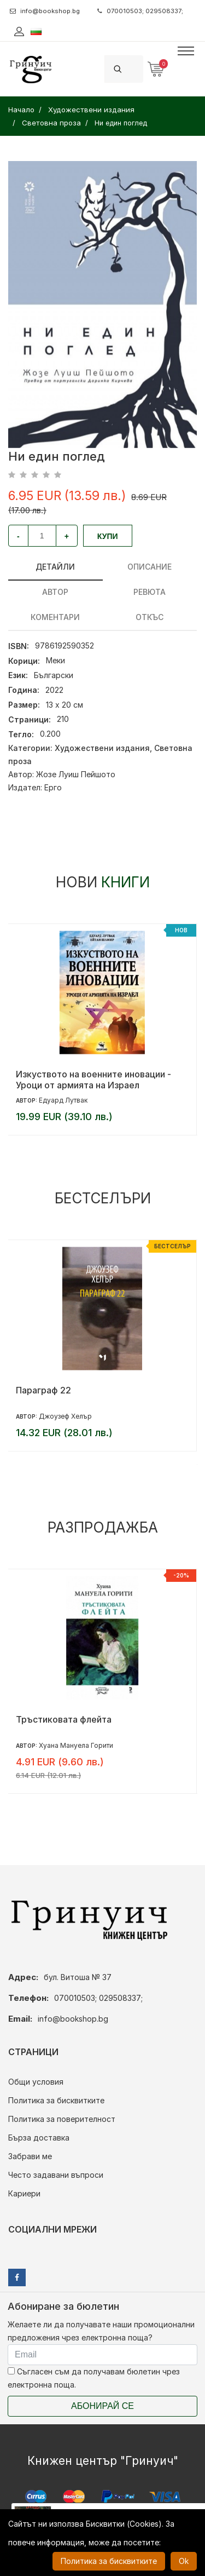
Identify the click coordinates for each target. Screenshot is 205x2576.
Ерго (53, 787)
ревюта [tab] (149, 591)
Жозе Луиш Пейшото (75, 774)
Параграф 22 (43, 1390)
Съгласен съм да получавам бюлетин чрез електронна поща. (94, 2378)
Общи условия (35, 2081)
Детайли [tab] (55, 566)
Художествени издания (102, 748)
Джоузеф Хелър (65, 1416)
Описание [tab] (149, 566)
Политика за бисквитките (56, 2100)
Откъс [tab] (149, 617)
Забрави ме (30, 2156)
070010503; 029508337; (140, 11)
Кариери (24, 2193)
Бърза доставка (38, 2137)
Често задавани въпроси (55, 2174)
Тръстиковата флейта (64, 1719)
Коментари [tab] (55, 617)
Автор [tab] (55, 591)
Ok (184, 2561)
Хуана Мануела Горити (76, 1745)
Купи (107, 536)
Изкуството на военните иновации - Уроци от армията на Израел (93, 1080)
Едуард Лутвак (63, 1100)
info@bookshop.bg (45, 11)
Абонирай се (102, 2406)
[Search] (136, 68)
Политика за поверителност (61, 2119)
